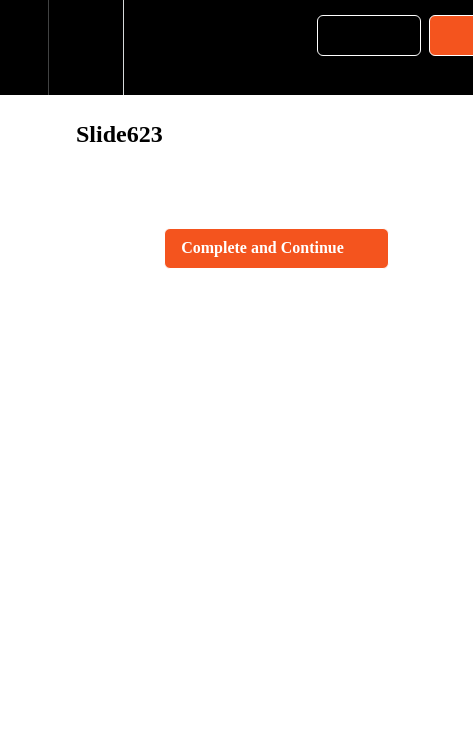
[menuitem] (85, 47)
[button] (24, 47)
